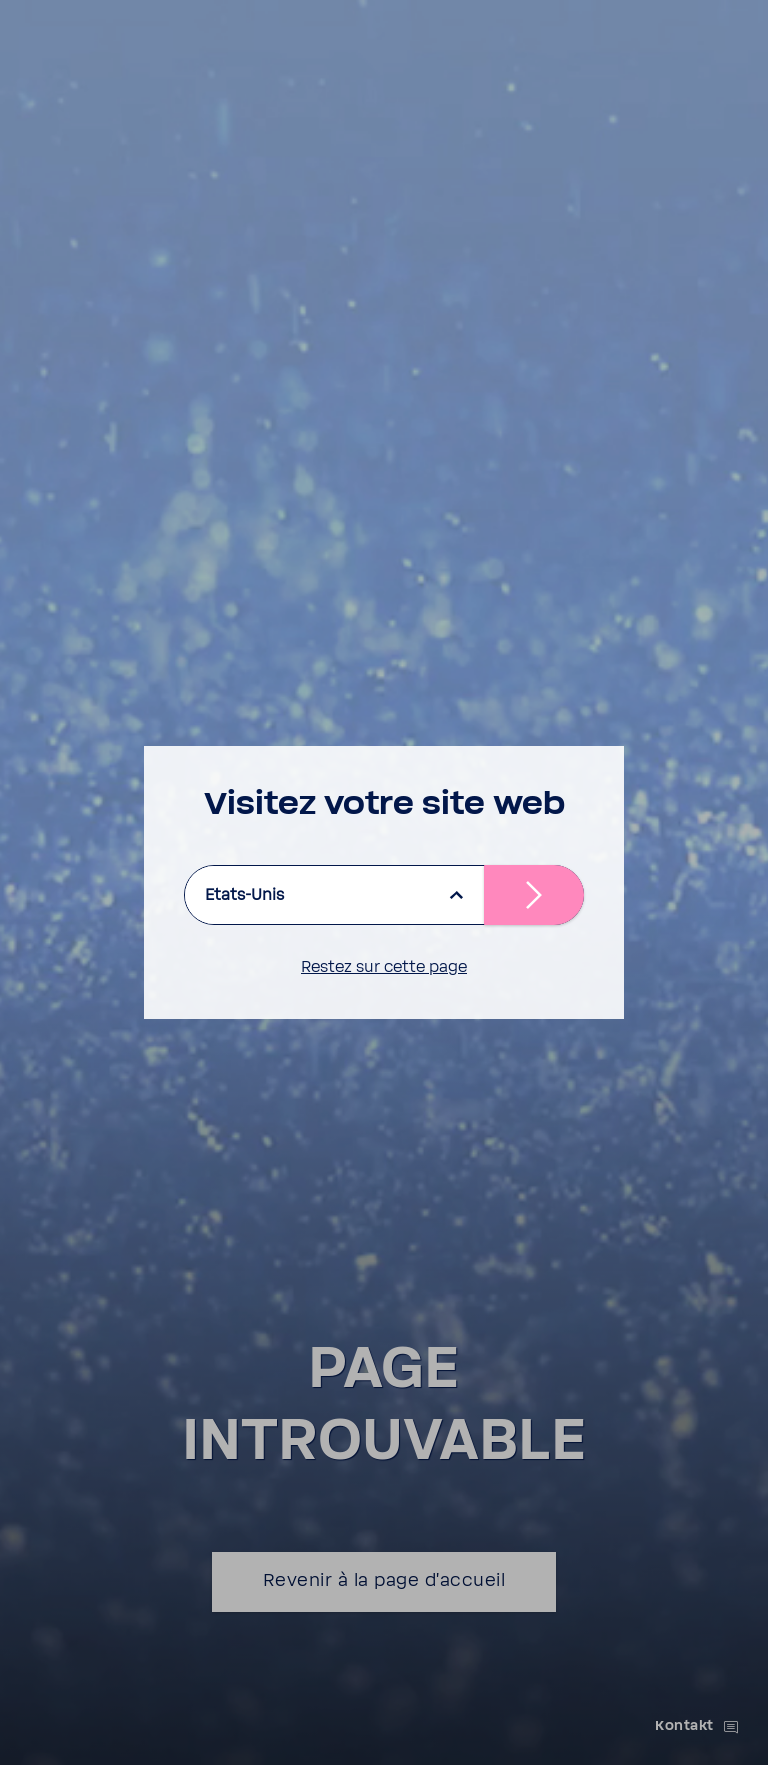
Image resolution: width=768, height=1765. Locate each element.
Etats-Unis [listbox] (244, 895)
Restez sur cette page (384, 967)
